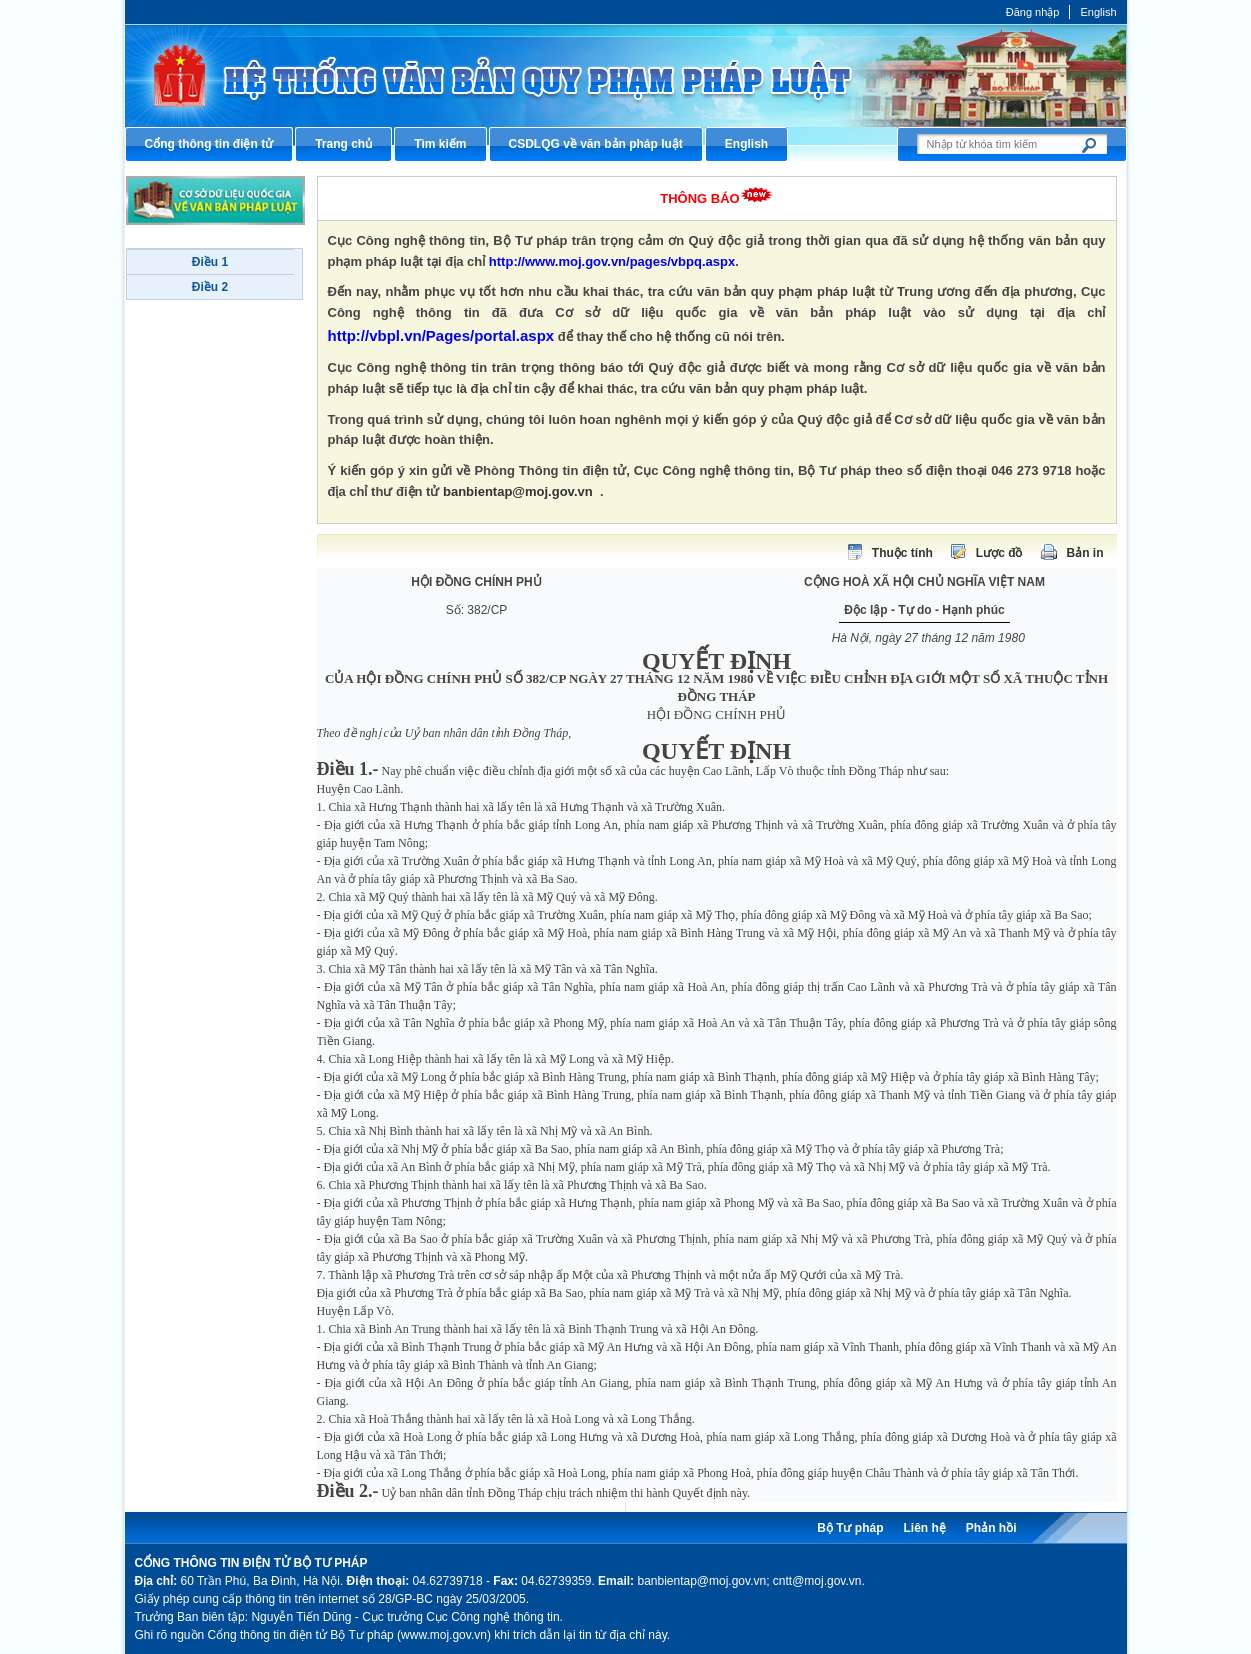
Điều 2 (210, 287)
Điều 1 (210, 262)
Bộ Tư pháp (850, 1528)
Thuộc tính (902, 553)
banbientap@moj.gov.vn (518, 491)
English (1098, 12)
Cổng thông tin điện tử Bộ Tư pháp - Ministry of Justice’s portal (626, 75)
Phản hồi (991, 1528)
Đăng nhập (1033, 12)
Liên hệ (924, 1528)
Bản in (1085, 553)
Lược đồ (999, 553)
